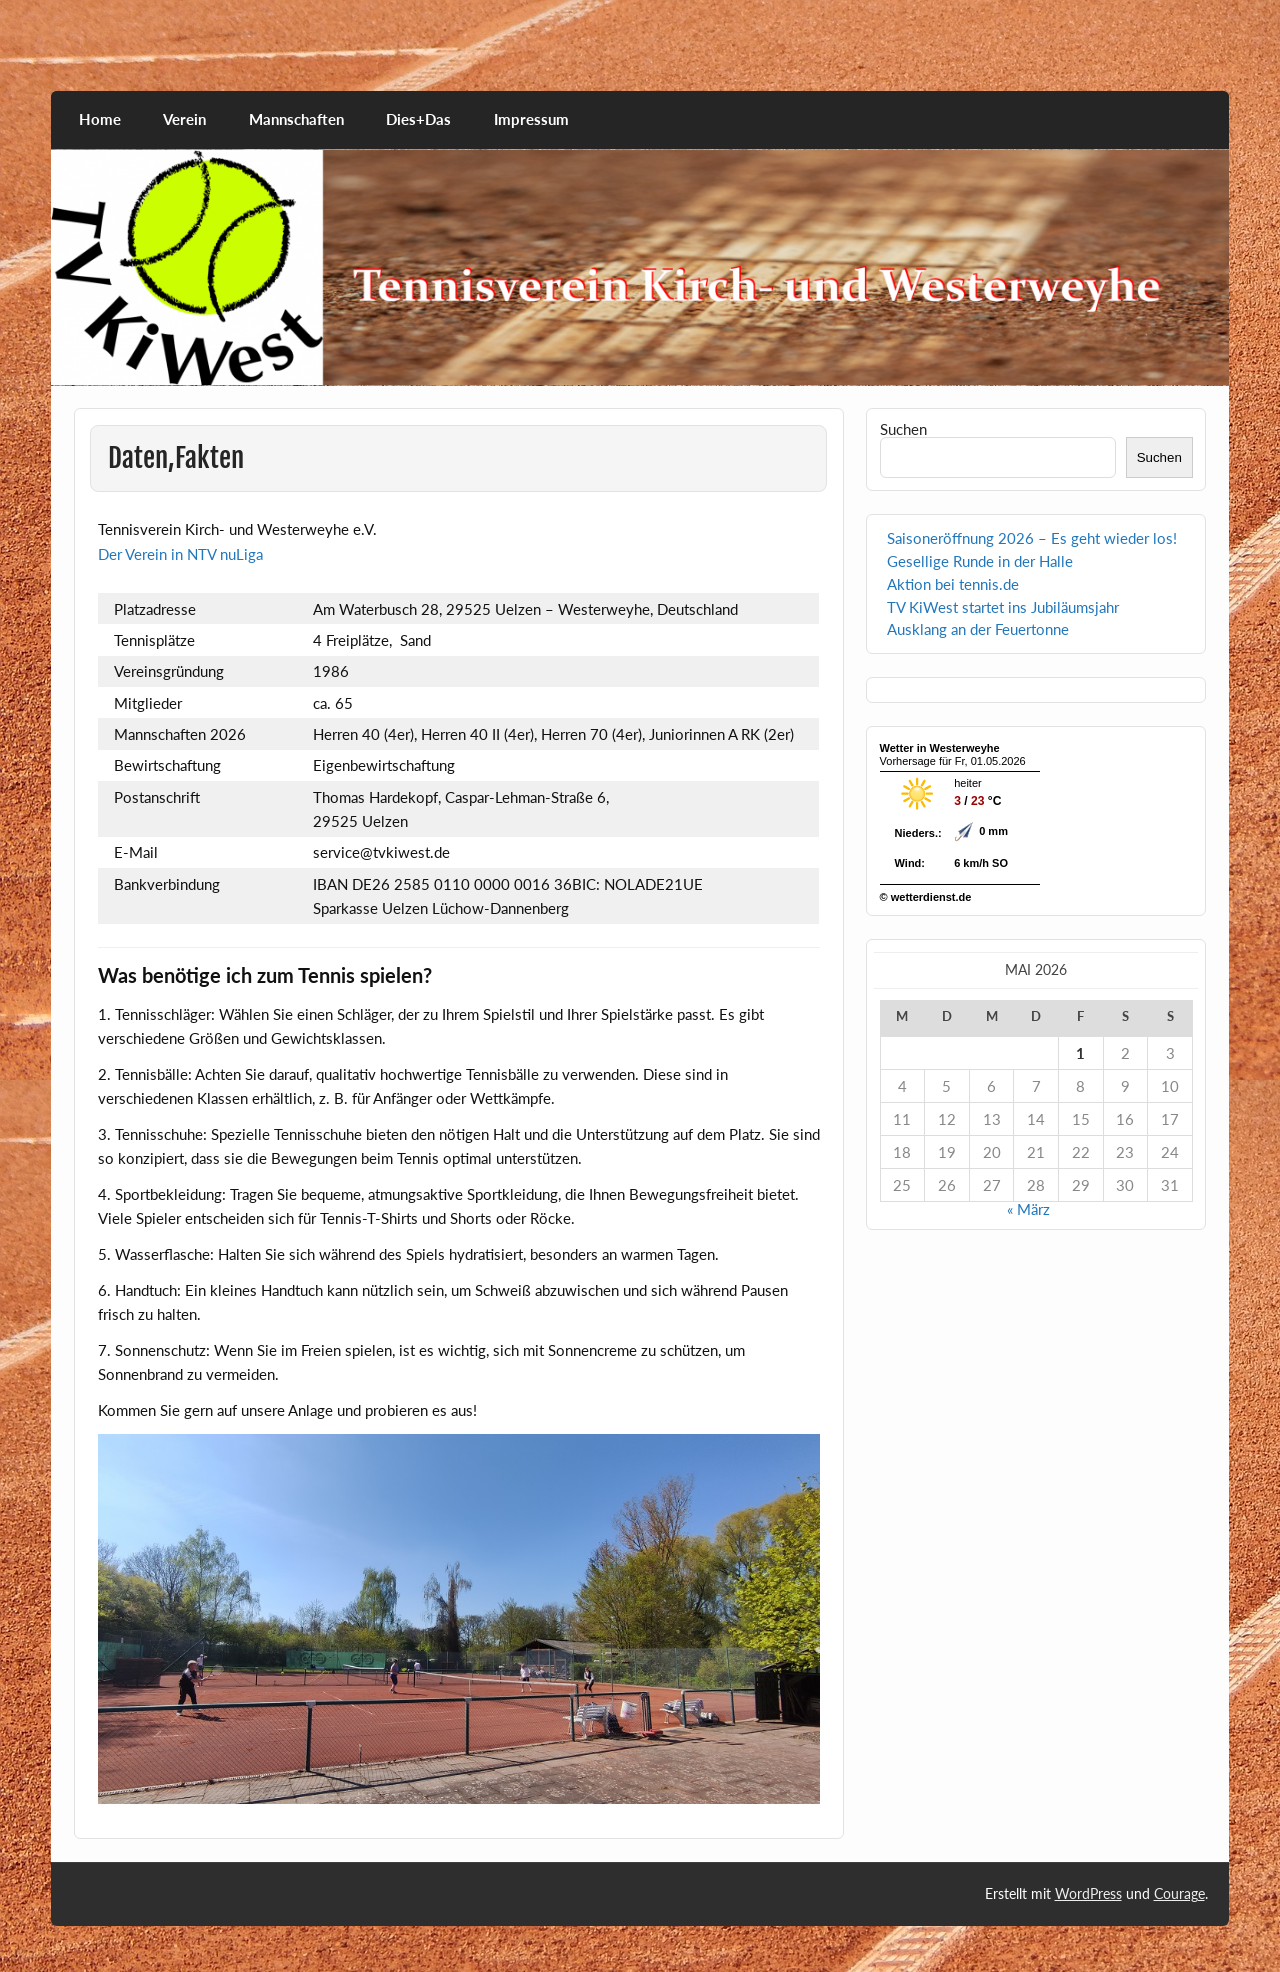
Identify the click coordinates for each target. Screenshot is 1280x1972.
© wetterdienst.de (926, 897)
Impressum (531, 119)
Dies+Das (418, 119)
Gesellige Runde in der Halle (980, 561)
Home (100, 119)
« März (1028, 1209)
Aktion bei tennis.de (953, 584)
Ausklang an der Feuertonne (978, 629)
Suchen (903, 429)
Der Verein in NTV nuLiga (180, 554)
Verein (184, 119)
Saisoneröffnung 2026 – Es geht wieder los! (1032, 538)
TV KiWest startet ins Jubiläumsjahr (1003, 607)
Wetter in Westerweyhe (940, 748)
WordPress (1088, 1893)
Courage (1179, 1893)
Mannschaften (296, 119)
